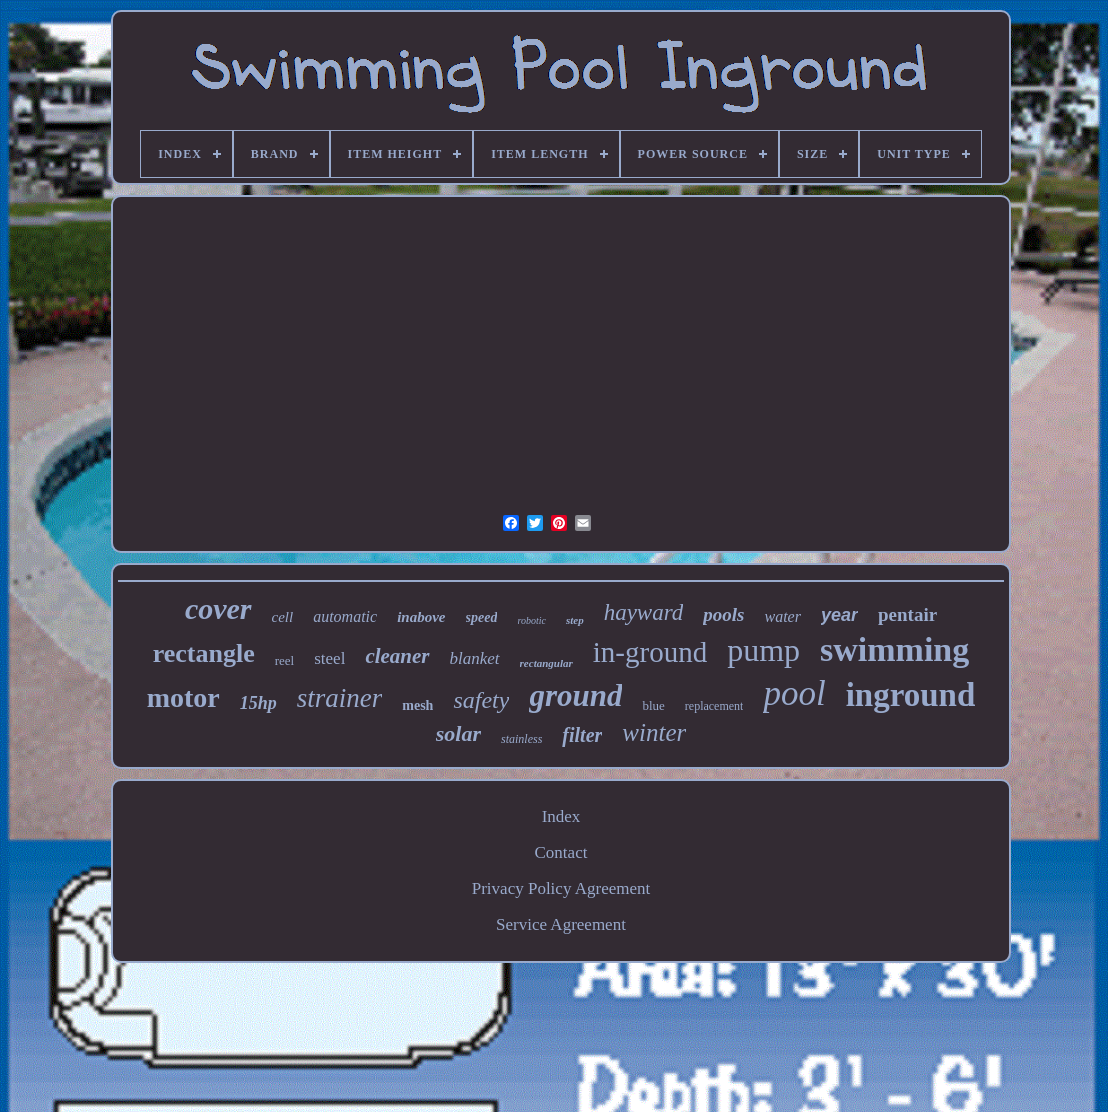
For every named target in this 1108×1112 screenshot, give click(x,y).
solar (458, 733)
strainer (340, 698)
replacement (714, 706)
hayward (644, 612)
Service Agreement (561, 924)
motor (183, 697)
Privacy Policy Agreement (561, 888)
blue (653, 705)
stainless (521, 739)
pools (723, 614)
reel (284, 660)
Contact (561, 852)
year (839, 615)
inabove (421, 617)
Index (561, 816)
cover (218, 608)
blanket (475, 658)
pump (763, 650)
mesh (417, 705)
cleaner (397, 656)
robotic (531, 620)
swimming (894, 649)
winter (654, 732)
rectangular (546, 663)
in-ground (650, 652)
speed (482, 617)
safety (481, 700)
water (782, 616)
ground (575, 695)
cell (283, 617)
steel (329, 658)
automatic (345, 616)
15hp (258, 703)
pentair (907, 614)
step (575, 620)
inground (911, 695)
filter (582, 735)
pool (794, 693)
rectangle (204, 653)
